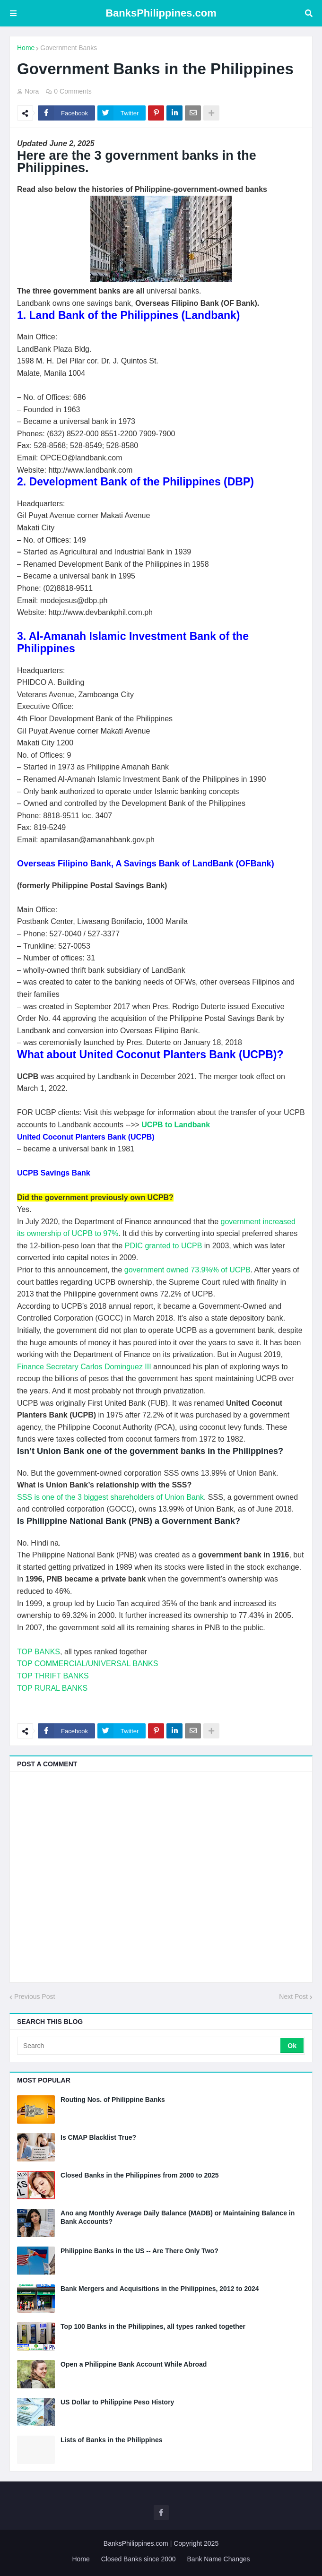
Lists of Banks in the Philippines (111, 2440)
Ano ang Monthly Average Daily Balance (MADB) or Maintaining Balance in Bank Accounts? (178, 2217)
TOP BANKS (38, 1652)
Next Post (293, 1996)
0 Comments (72, 91)
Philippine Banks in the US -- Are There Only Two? (139, 2251)
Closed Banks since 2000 (138, 2559)
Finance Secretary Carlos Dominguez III (84, 1367)
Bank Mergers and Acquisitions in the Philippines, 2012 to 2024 (160, 2288)
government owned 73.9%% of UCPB (187, 1270)
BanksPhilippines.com (161, 13)
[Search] (149, 2045)
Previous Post (34, 1996)
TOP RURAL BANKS (52, 1688)
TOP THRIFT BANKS (53, 1676)
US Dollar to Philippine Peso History (117, 2402)
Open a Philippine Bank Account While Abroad (134, 2364)
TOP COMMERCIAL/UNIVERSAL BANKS (87, 1664)
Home (26, 48)
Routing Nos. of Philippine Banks (113, 2099)
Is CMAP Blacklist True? (98, 2137)
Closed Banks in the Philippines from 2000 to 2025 (140, 2175)
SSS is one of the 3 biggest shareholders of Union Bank (110, 1497)
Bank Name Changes (218, 2559)
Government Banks (68, 48)
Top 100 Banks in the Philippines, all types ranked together (153, 2326)
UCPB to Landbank (175, 1125)
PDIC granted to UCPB (163, 1246)
